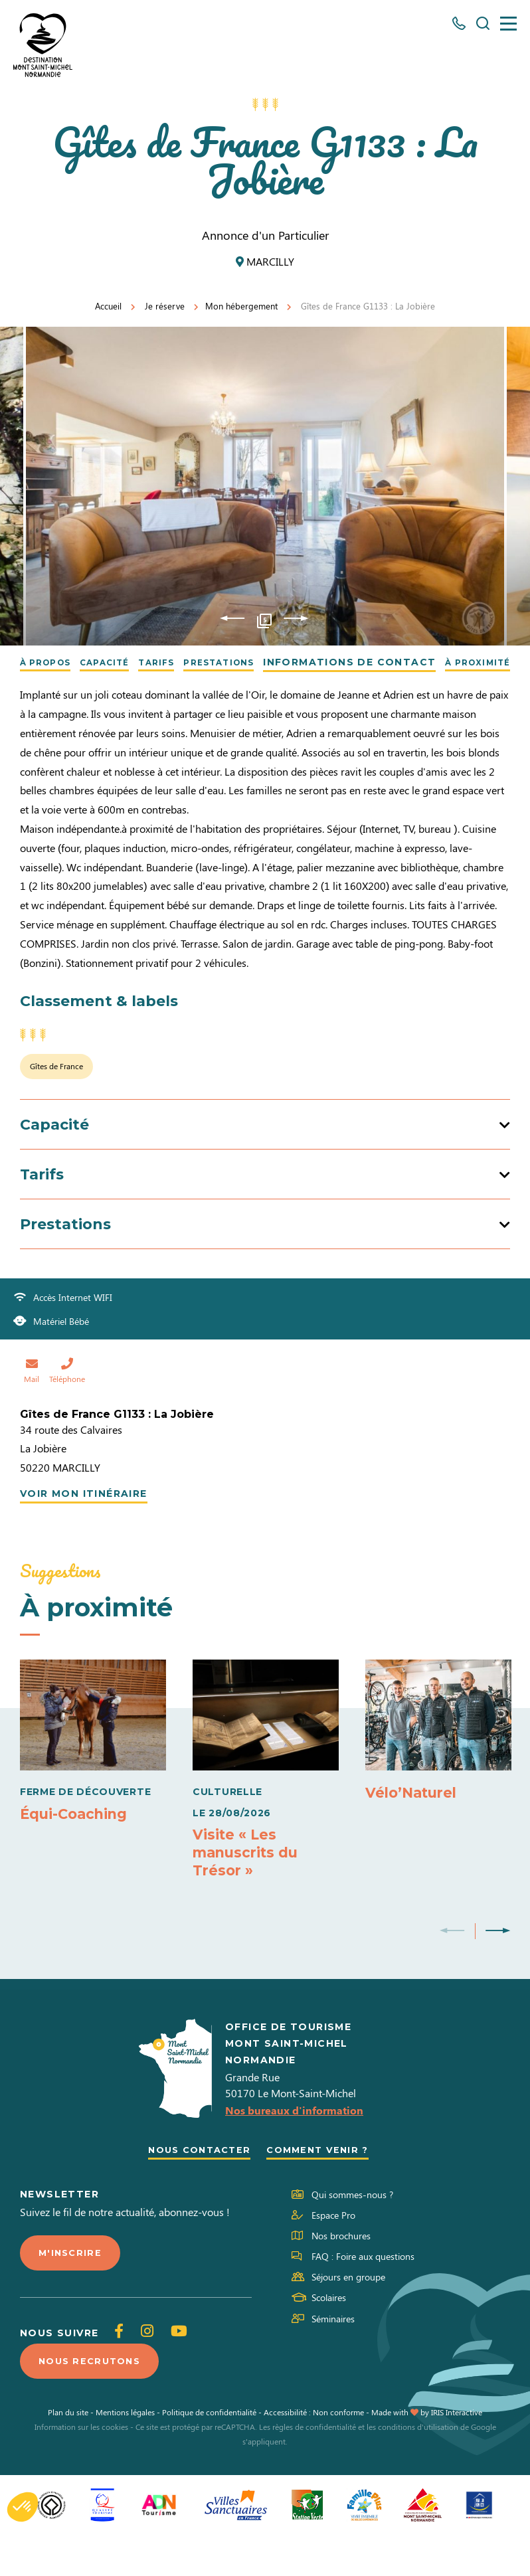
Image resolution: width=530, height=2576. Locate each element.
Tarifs (172, 662)
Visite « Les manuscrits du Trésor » (249, 1886)
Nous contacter (196, 2187)
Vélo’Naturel (414, 1827)
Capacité (113, 662)
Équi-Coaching (77, 1847)
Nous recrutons (93, 2401)
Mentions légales (125, 2453)
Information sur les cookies (81, 2467)
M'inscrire (72, 2291)
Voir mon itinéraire (83, 1527)
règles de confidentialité (314, 2467)
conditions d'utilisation (418, 2467)
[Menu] (508, 23)
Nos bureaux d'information (294, 2147)
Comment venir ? (322, 2187)
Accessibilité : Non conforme (314, 2453)
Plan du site (68, 2453)
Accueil (108, 305)
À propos (43, 662)
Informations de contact (382, 662)
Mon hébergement (241, 305)
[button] (23, 2507)
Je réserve (165, 305)
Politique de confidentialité (209, 2453)
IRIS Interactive (456, 2453)
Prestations (244, 662)
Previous (232, 618)
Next (296, 618)
